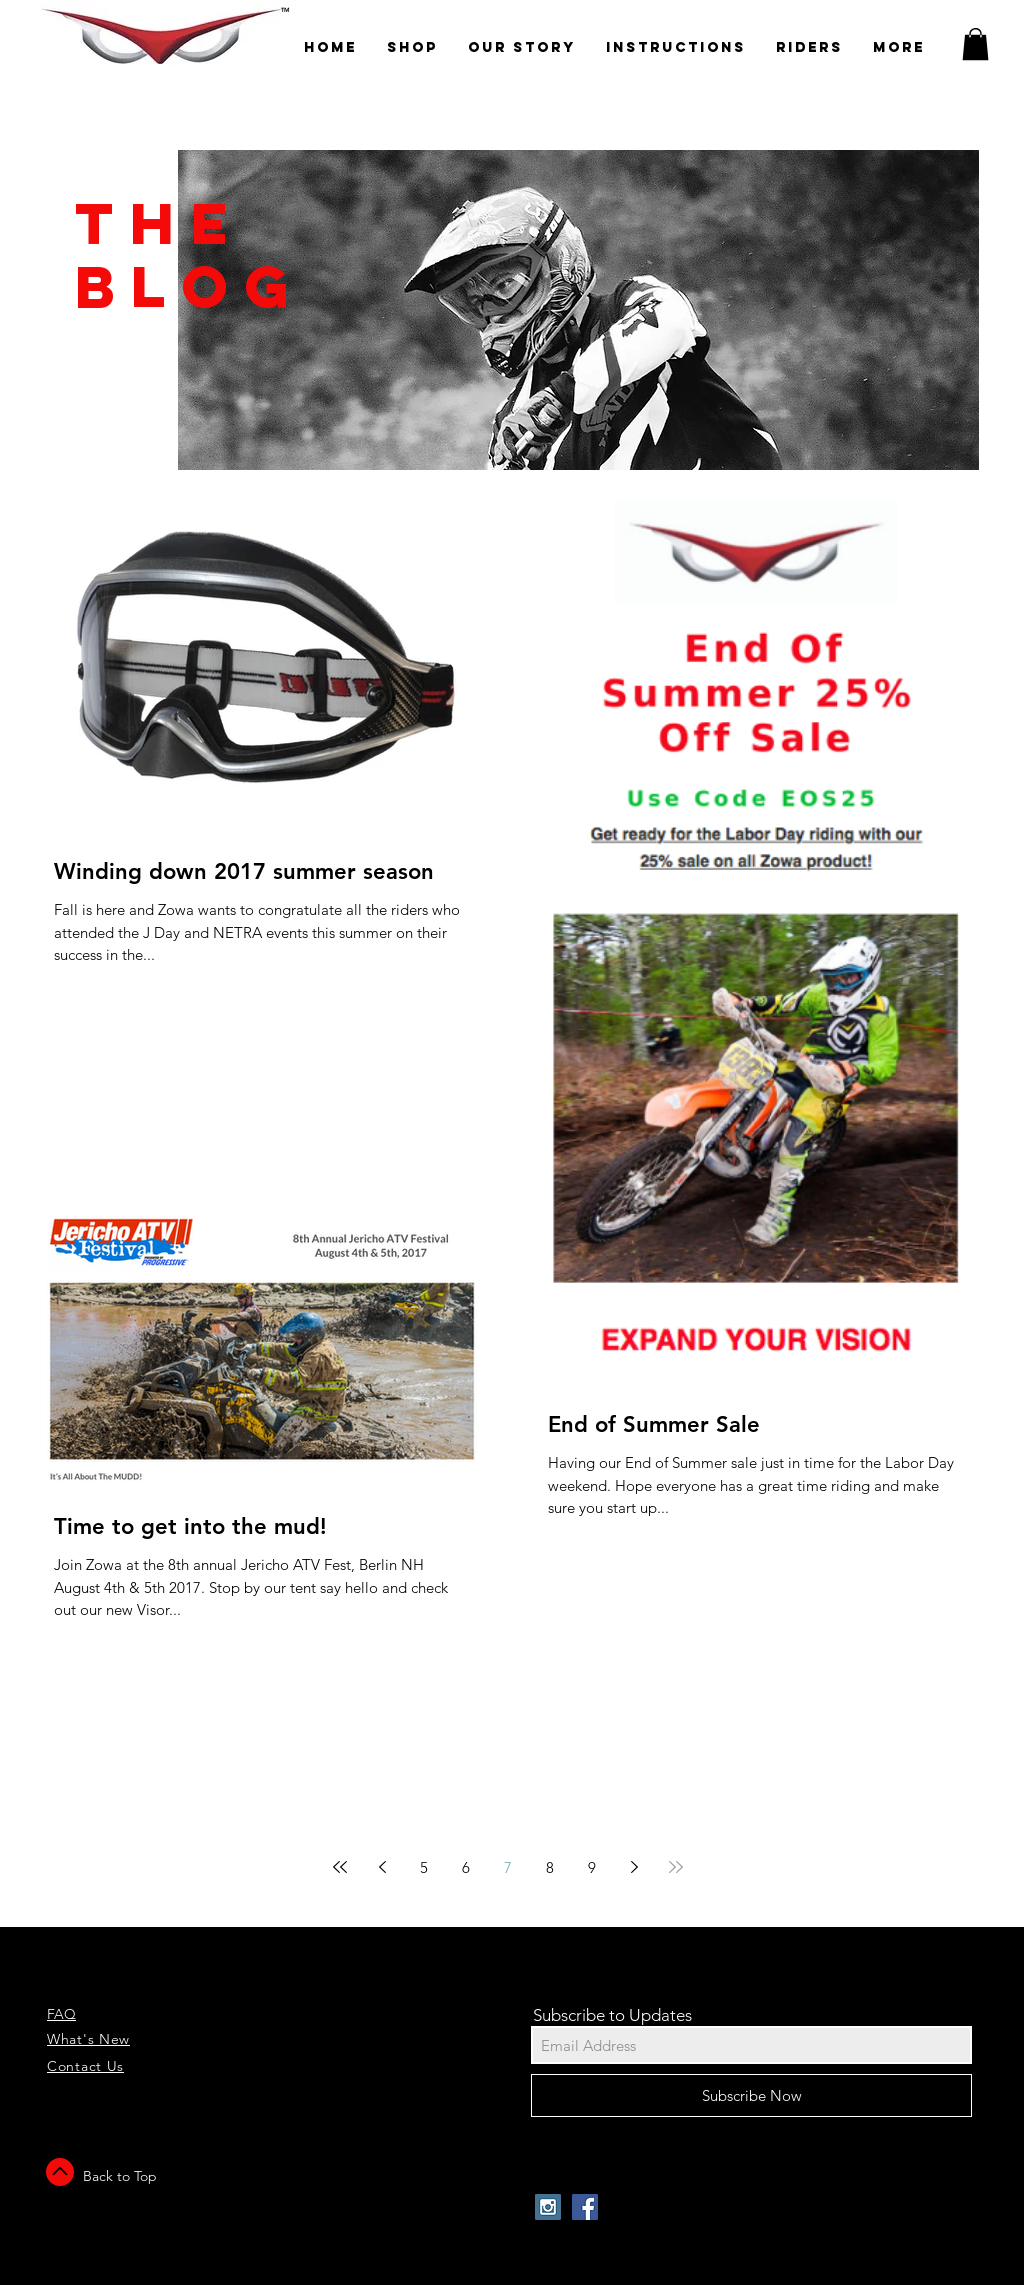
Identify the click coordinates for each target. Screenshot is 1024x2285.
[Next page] (634, 1867)
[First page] (340, 1867)
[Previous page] (382, 1867)
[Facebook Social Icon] (585, 2207)
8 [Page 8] (550, 1867)
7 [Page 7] (508, 1867)
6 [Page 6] (466, 1867)
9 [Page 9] (592, 1867)
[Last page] (676, 1867)
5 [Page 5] (424, 1867)
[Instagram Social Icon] (548, 2207)
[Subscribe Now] (751, 2095)
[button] (975, 44)
